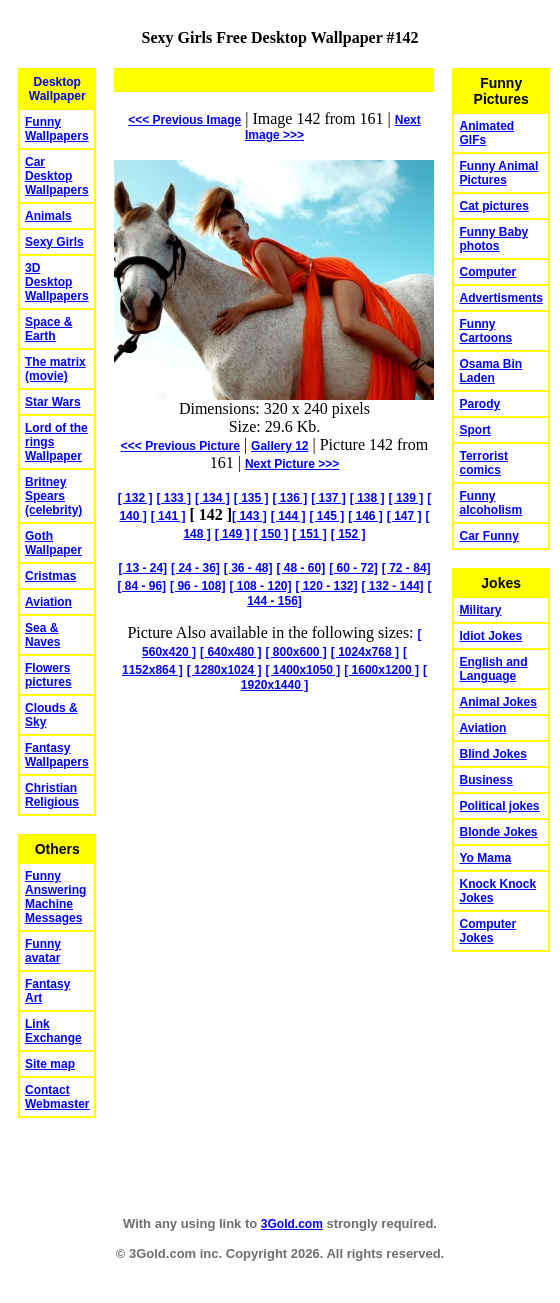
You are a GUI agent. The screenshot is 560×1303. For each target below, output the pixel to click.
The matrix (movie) (55, 369)
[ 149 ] (232, 534)
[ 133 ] (173, 498)
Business (485, 780)
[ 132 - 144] (393, 586)
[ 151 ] (309, 534)
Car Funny (488, 536)
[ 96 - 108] (197, 586)
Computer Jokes (487, 931)
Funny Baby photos (493, 239)
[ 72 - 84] (406, 568)
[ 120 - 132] (326, 586)
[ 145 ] (326, 516)
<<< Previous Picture (180, 446)
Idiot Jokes (490, 636)
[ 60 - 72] (353, 568)
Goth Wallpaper (53, 543)
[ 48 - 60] (300, 568)
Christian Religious (52, 795)
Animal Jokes (497, 702)
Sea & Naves (42, 635)
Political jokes (499, 806)
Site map (50, 1064)
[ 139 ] (406, 498)
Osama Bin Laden (490, 371)
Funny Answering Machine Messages (55, 897)
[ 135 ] (251, 498)
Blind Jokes (492, 754)
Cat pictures (493, 206)
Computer (487, 272)
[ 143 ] (249, 516)
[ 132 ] (135, 498)
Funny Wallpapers (57, 129)
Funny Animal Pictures (498, 173)
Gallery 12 (279, 446)
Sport (474, 430)
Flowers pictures (48, 675)
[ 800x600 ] (295, 652)
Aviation (48, 602)
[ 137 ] (328, 498)
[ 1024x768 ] (365, 652)
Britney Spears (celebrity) (53, 496)
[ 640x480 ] (230, 652)
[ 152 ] (348, 534)
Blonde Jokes (498, 832)
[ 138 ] (367, 498)
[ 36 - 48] (248, 568)
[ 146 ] (365, 516)
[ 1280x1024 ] (224, 670)
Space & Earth (48, 329)
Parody (479, 404)
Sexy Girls (54, 242)
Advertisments (500, 298)
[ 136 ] (289, 498)
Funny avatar (43, 951)
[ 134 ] (212, 498)
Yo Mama (485, 858)
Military (480, 610)
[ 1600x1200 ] (381, 670)
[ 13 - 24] (142, 568)
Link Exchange (53, 1031)
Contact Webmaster (57, 1097)
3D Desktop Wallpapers (57, 282)
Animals (48, 216)
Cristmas (50, 576)
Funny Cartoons (485, 331)
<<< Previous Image (184, 120)
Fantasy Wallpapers (57, 755)
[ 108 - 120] (260, 586)
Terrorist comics (483, 463)
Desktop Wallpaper (57, 89)
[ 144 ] (288, 516)
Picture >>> (292, 464)
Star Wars (53, 402)
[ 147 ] (404, 516)
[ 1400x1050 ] (302, 670)
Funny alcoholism (490, 503)
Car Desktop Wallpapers (57, 176)
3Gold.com (292, 1224)
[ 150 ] (270, 534)
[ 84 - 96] (141, 586)
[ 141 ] (168, 516)
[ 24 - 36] (195, 568)
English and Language (493, 669)
